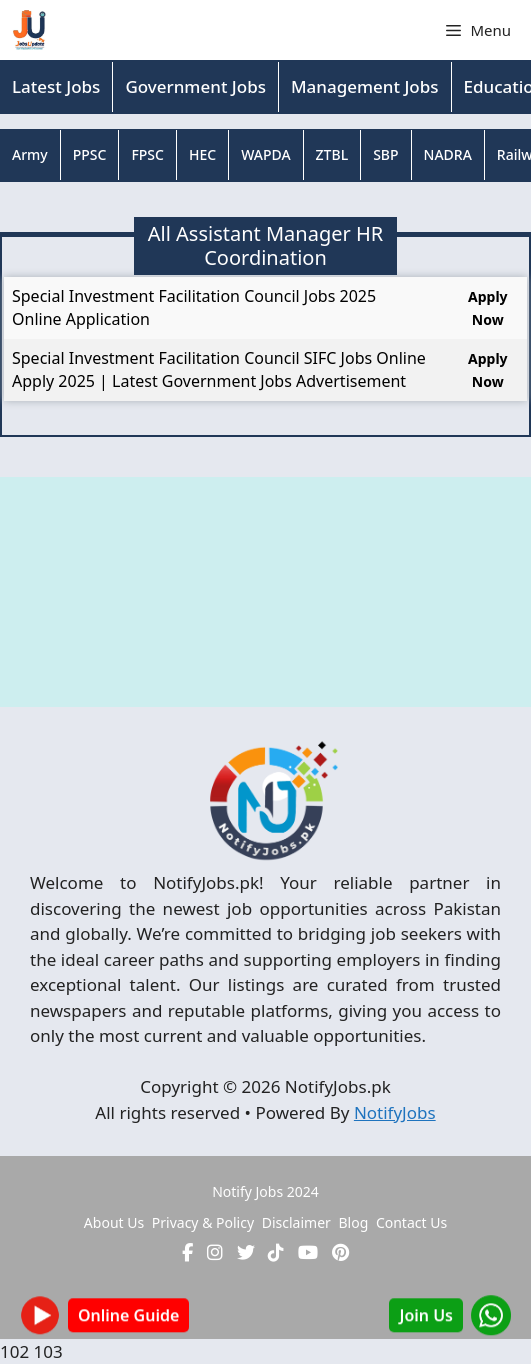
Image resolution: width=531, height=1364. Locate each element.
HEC (202, 154)
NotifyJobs (395, 1112)
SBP (385, 154)
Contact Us (411, 1222)
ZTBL (332, 154)
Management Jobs (365, 86)
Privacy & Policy (203, 1222)
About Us (114, 1222)
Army (30, 154)
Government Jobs (195, 86)
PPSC (90, 154)
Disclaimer (296, 1222)
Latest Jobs (56, 86)
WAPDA (265, 154)
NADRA (448, 154)
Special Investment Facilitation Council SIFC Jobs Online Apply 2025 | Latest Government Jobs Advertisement (219, 369)
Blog (353, 1222)
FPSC (147, 154)
